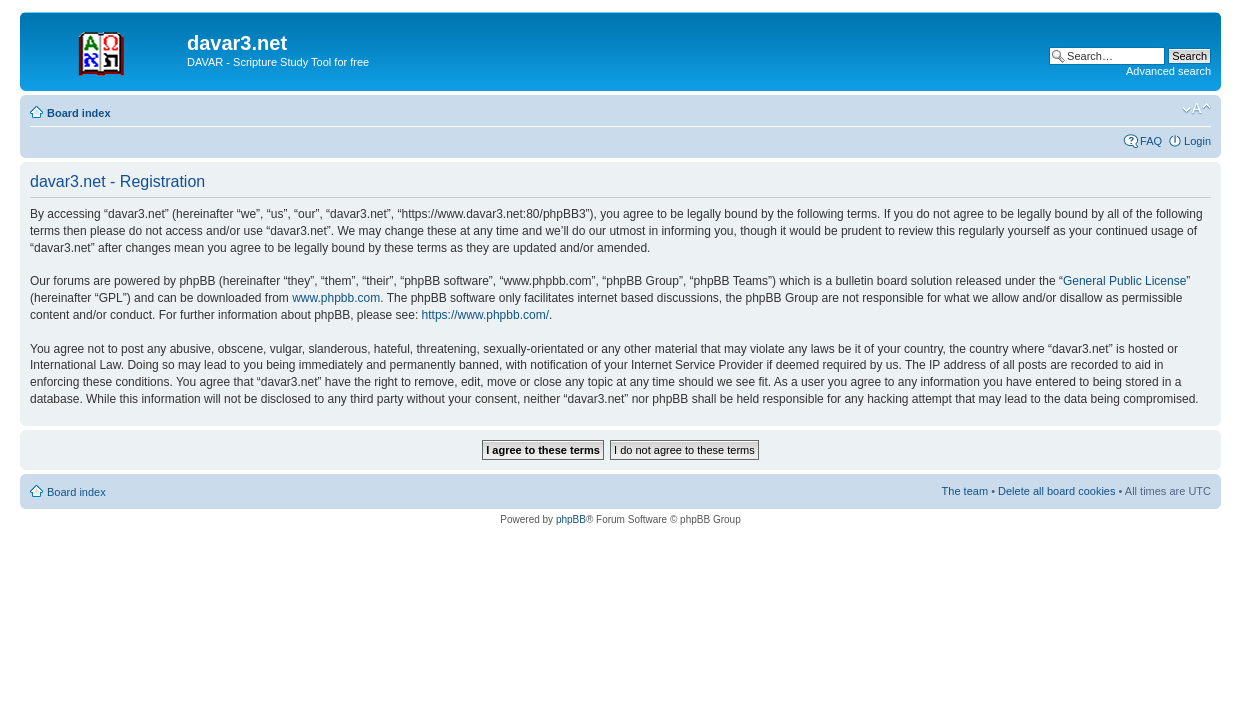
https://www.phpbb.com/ (485, 315)
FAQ (1151, 141)
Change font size (1196, 109)
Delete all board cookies (1056, 491)
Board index (79, 113)
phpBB (571, 519)
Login (1197, 141)
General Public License (1124, 281)
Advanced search (1168, 71)
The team (965, 491)
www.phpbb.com (336, 298)
